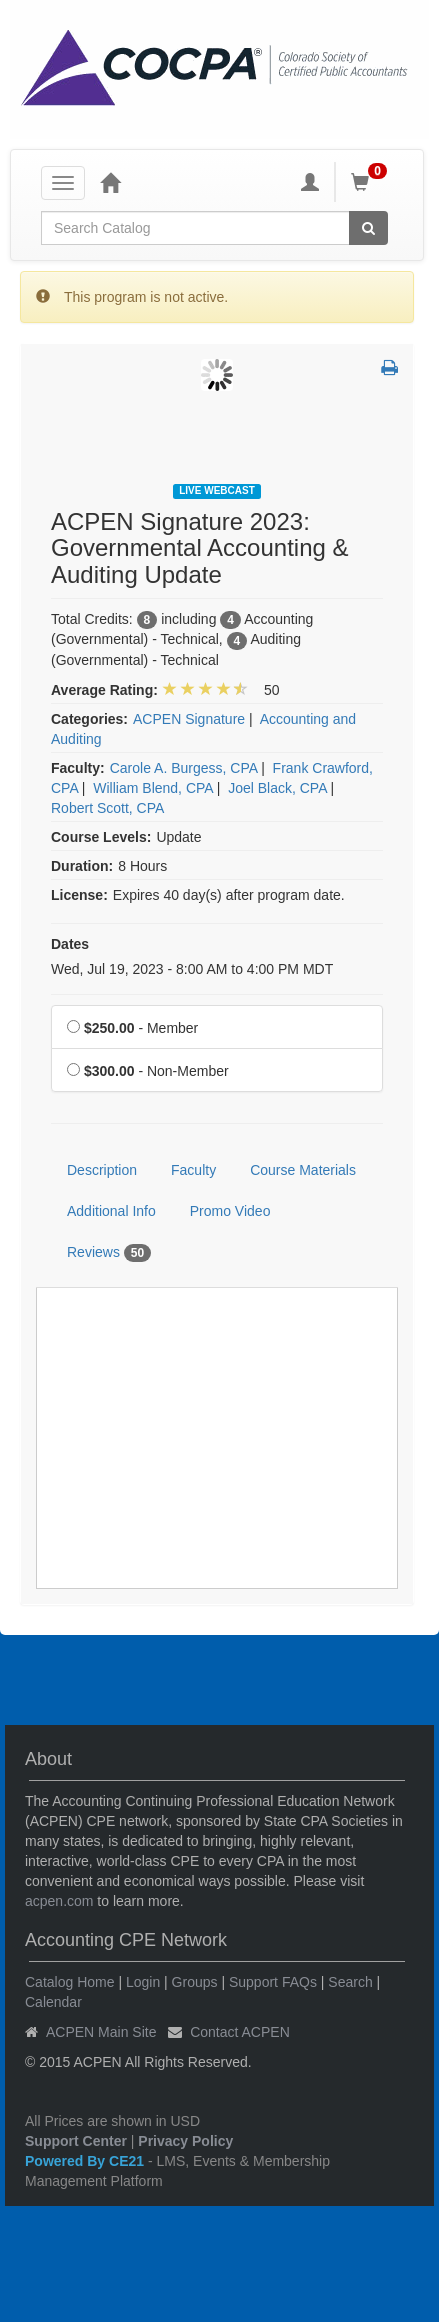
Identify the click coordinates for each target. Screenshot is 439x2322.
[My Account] (310, 182)
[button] (389, 369)
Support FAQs (273, 1982)
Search (350, 1982)
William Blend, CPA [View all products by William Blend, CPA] (153, 788)
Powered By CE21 (86, 2161)
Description (102, 1170)
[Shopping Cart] (372, 182)
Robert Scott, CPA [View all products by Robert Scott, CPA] (107, 808)
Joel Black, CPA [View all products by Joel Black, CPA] (277, 788)
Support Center (76, 2141)
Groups (195, 1982)
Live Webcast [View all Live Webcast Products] (217, 490)
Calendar (53, 2002)
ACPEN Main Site (101, 2032)
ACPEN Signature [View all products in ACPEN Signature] (189, 719)
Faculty (193, 1170)
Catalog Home (70, 1982)
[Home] (110, 182)
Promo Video (230, 1211)
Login (143, 1982)
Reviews (109, 1253)
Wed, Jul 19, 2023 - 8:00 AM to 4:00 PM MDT (192, 969)
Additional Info (111, 1211)
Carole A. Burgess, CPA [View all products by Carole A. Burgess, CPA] (184, 768)
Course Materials (303, 1170)
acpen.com (59, 1901)
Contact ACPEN (240, 2032)
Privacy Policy (185, 2141)
